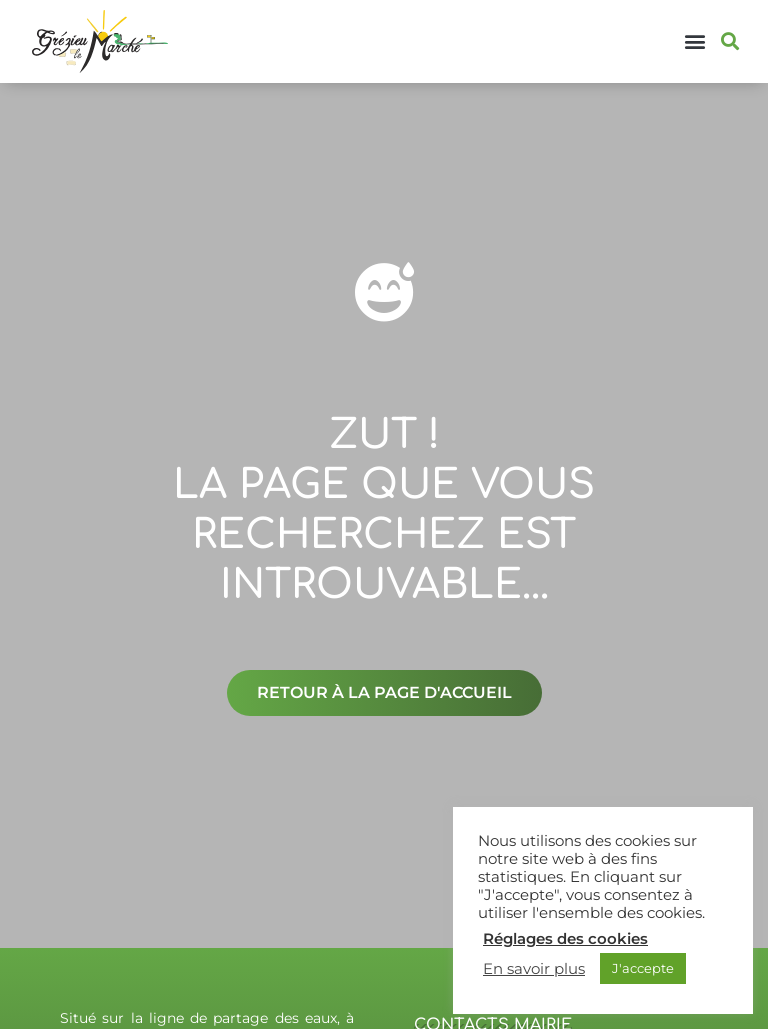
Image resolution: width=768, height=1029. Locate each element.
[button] (695, 41)
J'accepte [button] (643, 968)
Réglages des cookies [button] (565, 939)
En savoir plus (534, 969)
